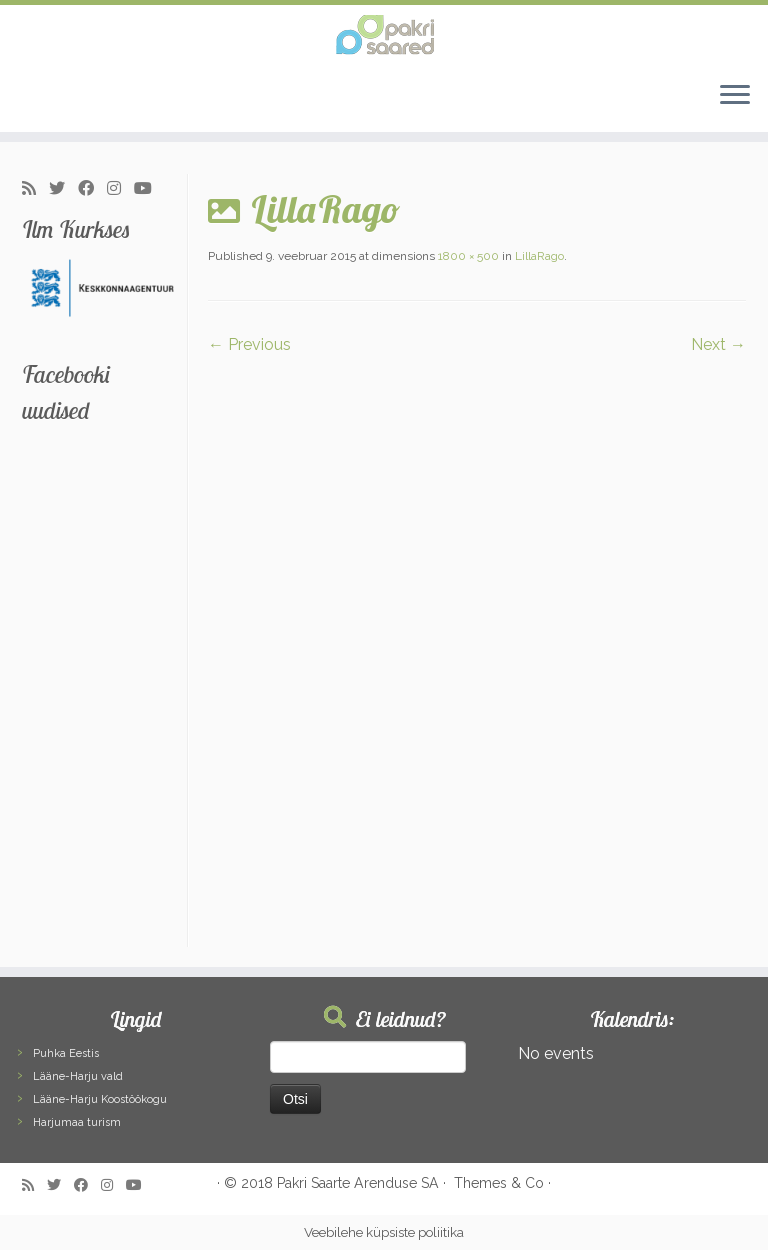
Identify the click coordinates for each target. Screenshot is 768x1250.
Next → (718, 344)
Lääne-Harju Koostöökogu (100, 1099)
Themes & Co (499, 1183)
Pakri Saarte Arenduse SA (358, 1183)
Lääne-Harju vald (78, 1076)
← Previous (249, 344)
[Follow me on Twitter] (63, 189)
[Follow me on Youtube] (149, 189)
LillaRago (538, 256)
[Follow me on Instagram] (120, 189)
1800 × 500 (467, 256)
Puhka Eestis (66, 1053)
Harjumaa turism (77, 1122)
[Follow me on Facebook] (92, 189)
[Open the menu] (735, 96)
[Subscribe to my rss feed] (35, 189)
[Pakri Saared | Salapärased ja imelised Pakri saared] (384, 35)
